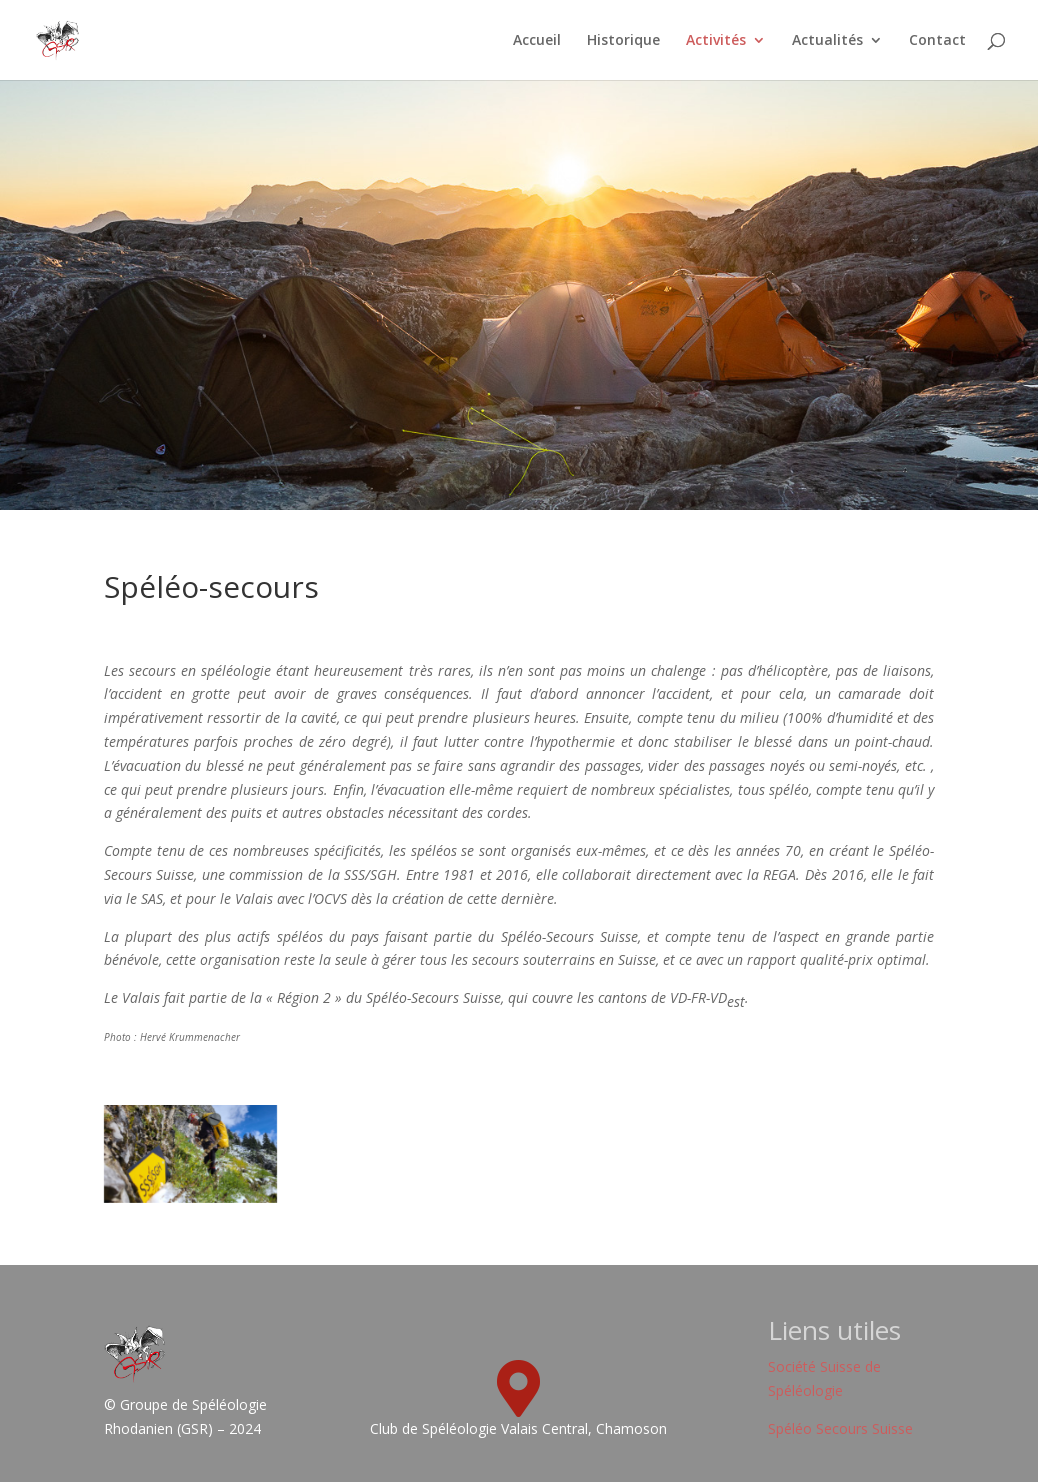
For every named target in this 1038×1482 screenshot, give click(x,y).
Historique (623, 41)
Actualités (827, 41)
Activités (716, 41)
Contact (937, 41)
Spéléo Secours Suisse (840, 1428)
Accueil (537, 41)
